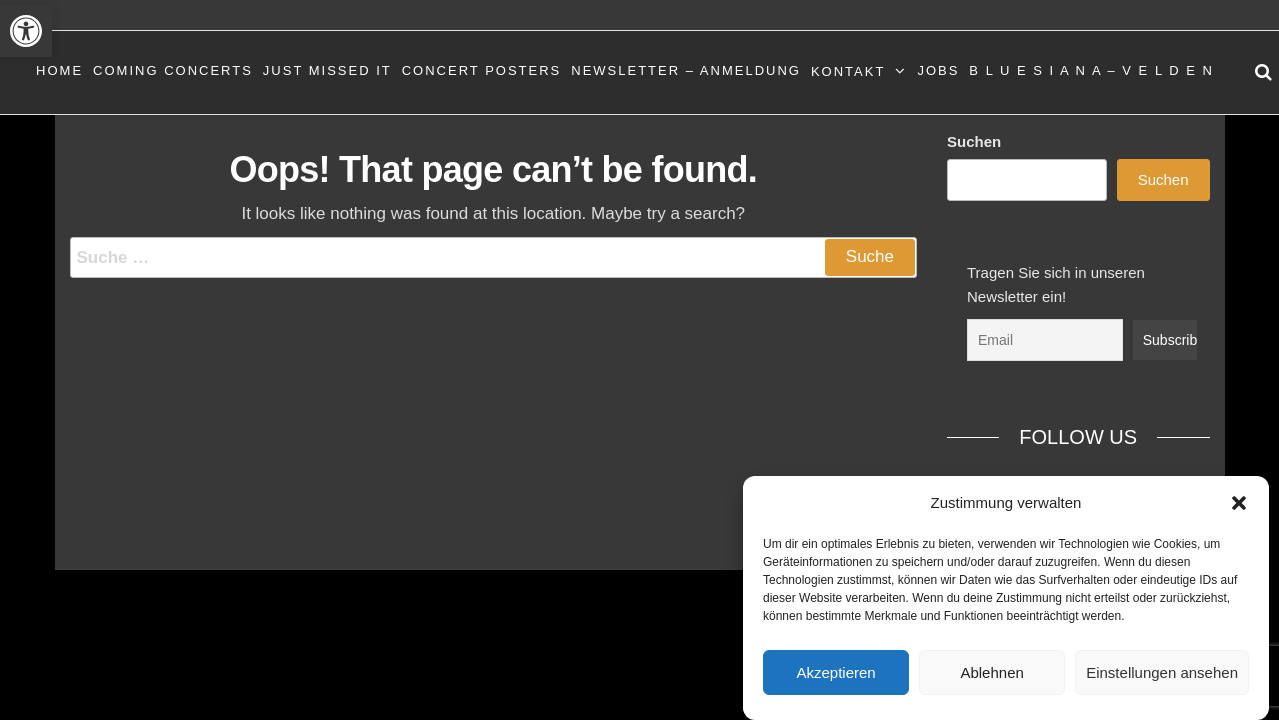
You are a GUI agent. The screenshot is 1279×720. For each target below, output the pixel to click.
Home (59, 70)
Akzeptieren (835, 672)
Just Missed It (327, 70)
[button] (26, 31)
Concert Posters (482, 70)
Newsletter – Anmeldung (686, 70)
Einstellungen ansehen (1162, 672)
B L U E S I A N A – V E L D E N (1091, 70)
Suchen (974, 141)
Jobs (938, 70)
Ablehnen (991, 672)
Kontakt (848, 71)
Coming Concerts (173, 70)
